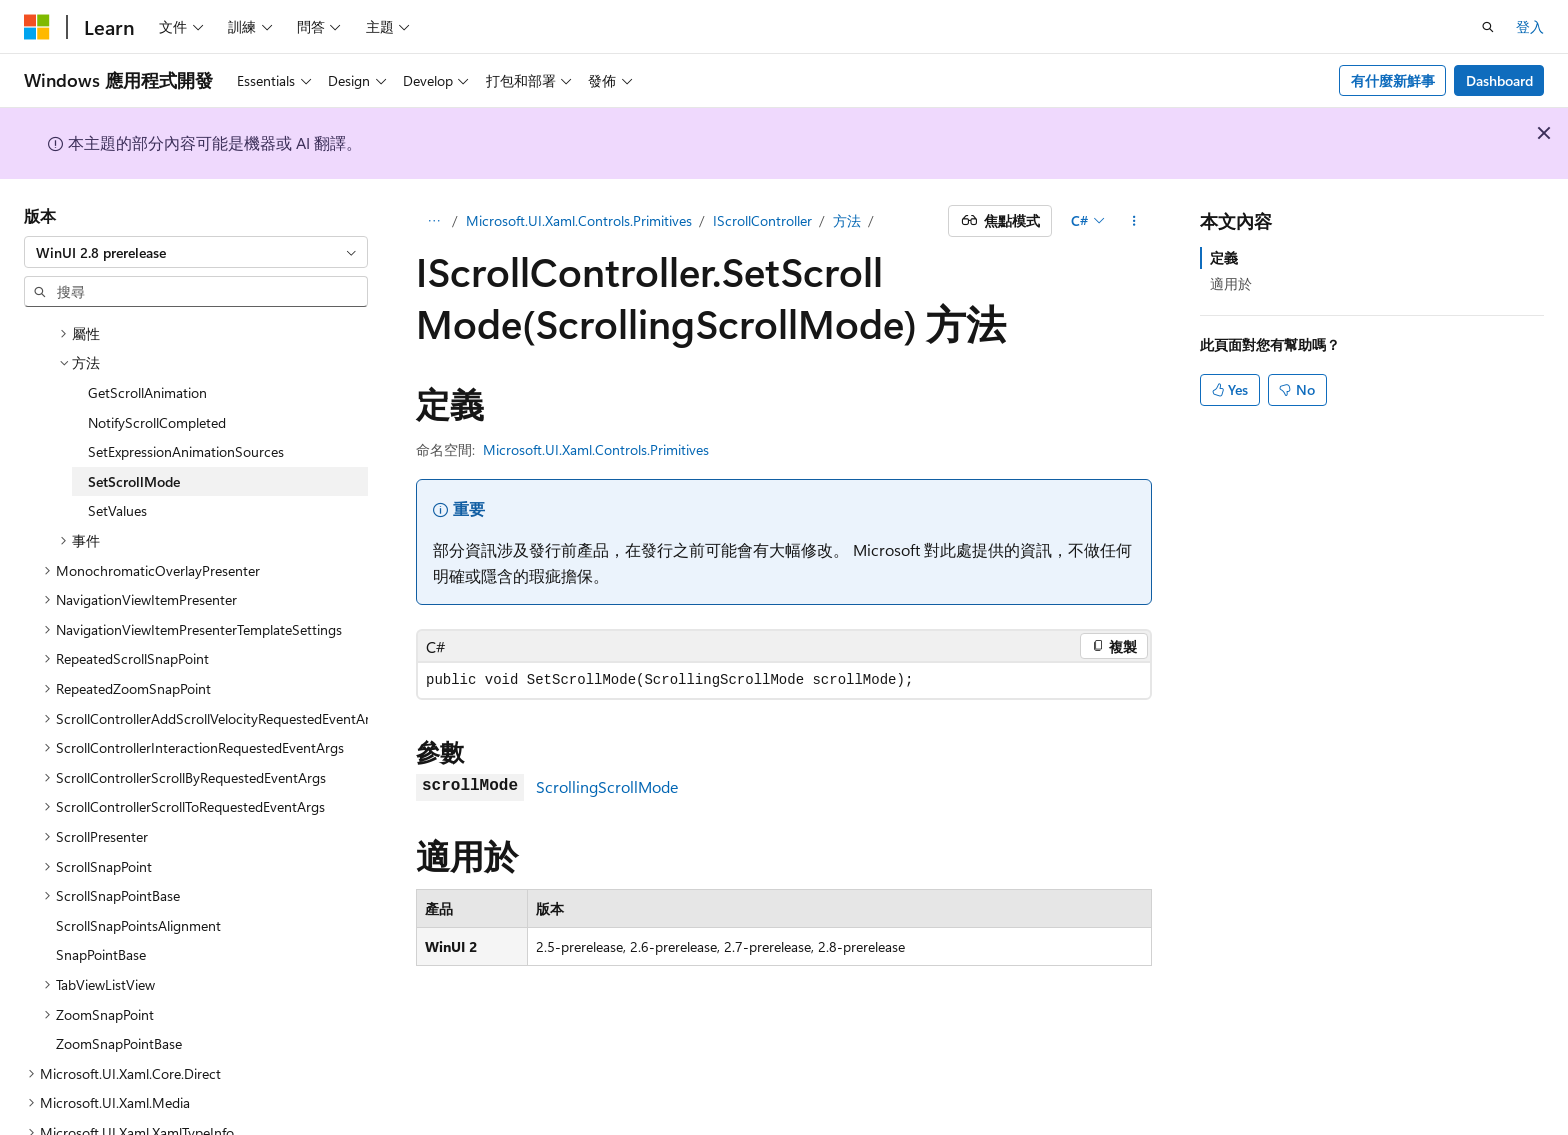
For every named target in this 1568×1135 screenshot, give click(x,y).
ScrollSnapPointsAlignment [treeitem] (138, 866)
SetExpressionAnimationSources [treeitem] (186, 392)
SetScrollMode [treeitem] (134, 422)
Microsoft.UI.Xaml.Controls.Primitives (579, 220)
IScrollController (762, 220)
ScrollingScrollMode (607, 786)
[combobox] (196, 252)
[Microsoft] (37, 27)
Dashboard (1499, 80)
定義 (1224, 257)
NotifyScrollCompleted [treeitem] (157, 363)
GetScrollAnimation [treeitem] (147, 333)
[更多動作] (1134, 221)
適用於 (1231, 283)
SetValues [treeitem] (117, 451)
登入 (1530, 26)
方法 (847, 220)
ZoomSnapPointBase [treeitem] (119, 984)
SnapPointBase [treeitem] (101, 895)
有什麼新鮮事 (1393, 80)
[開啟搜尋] (1488, 27)
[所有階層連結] (433, 221)
